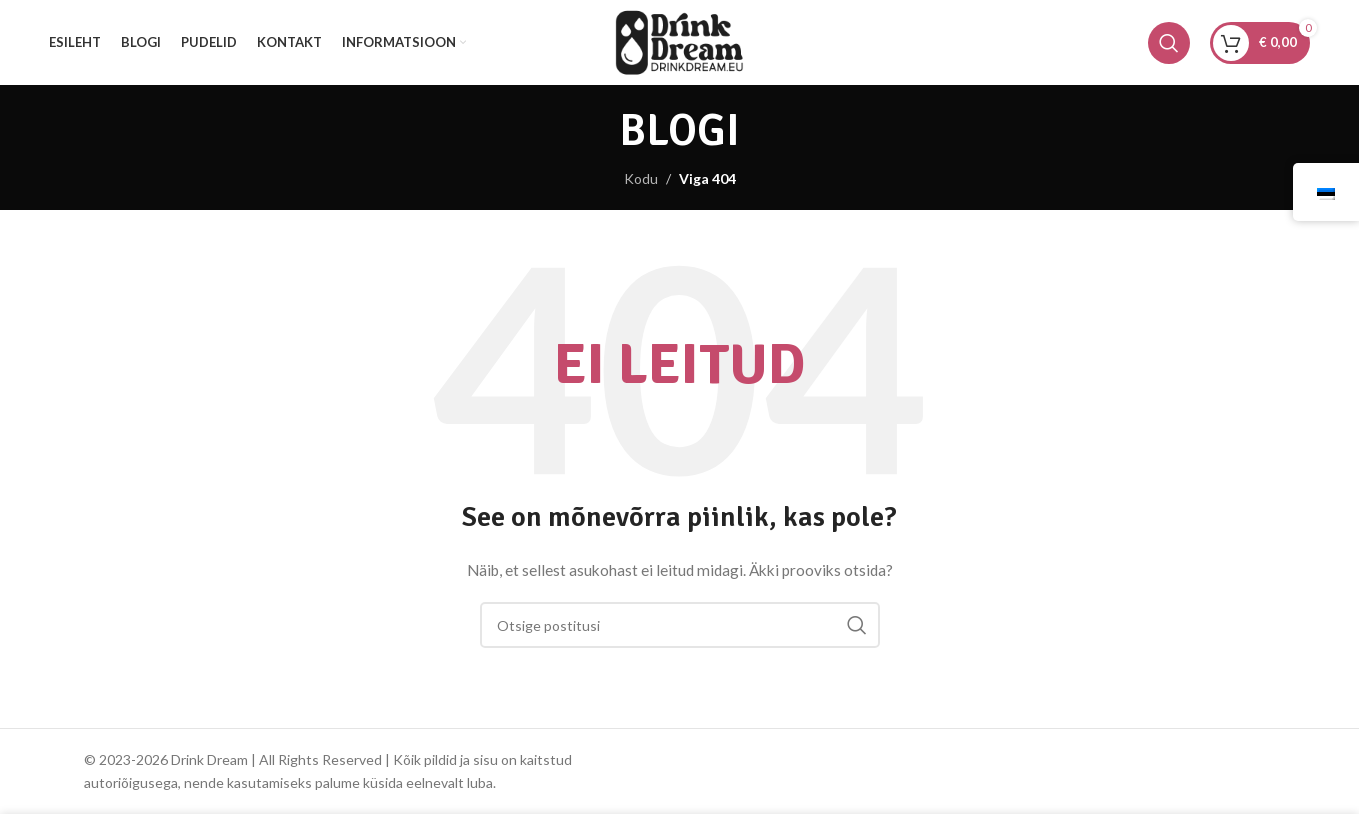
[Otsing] (1169, 43)
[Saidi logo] (679, 40)
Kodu (641, 178)
